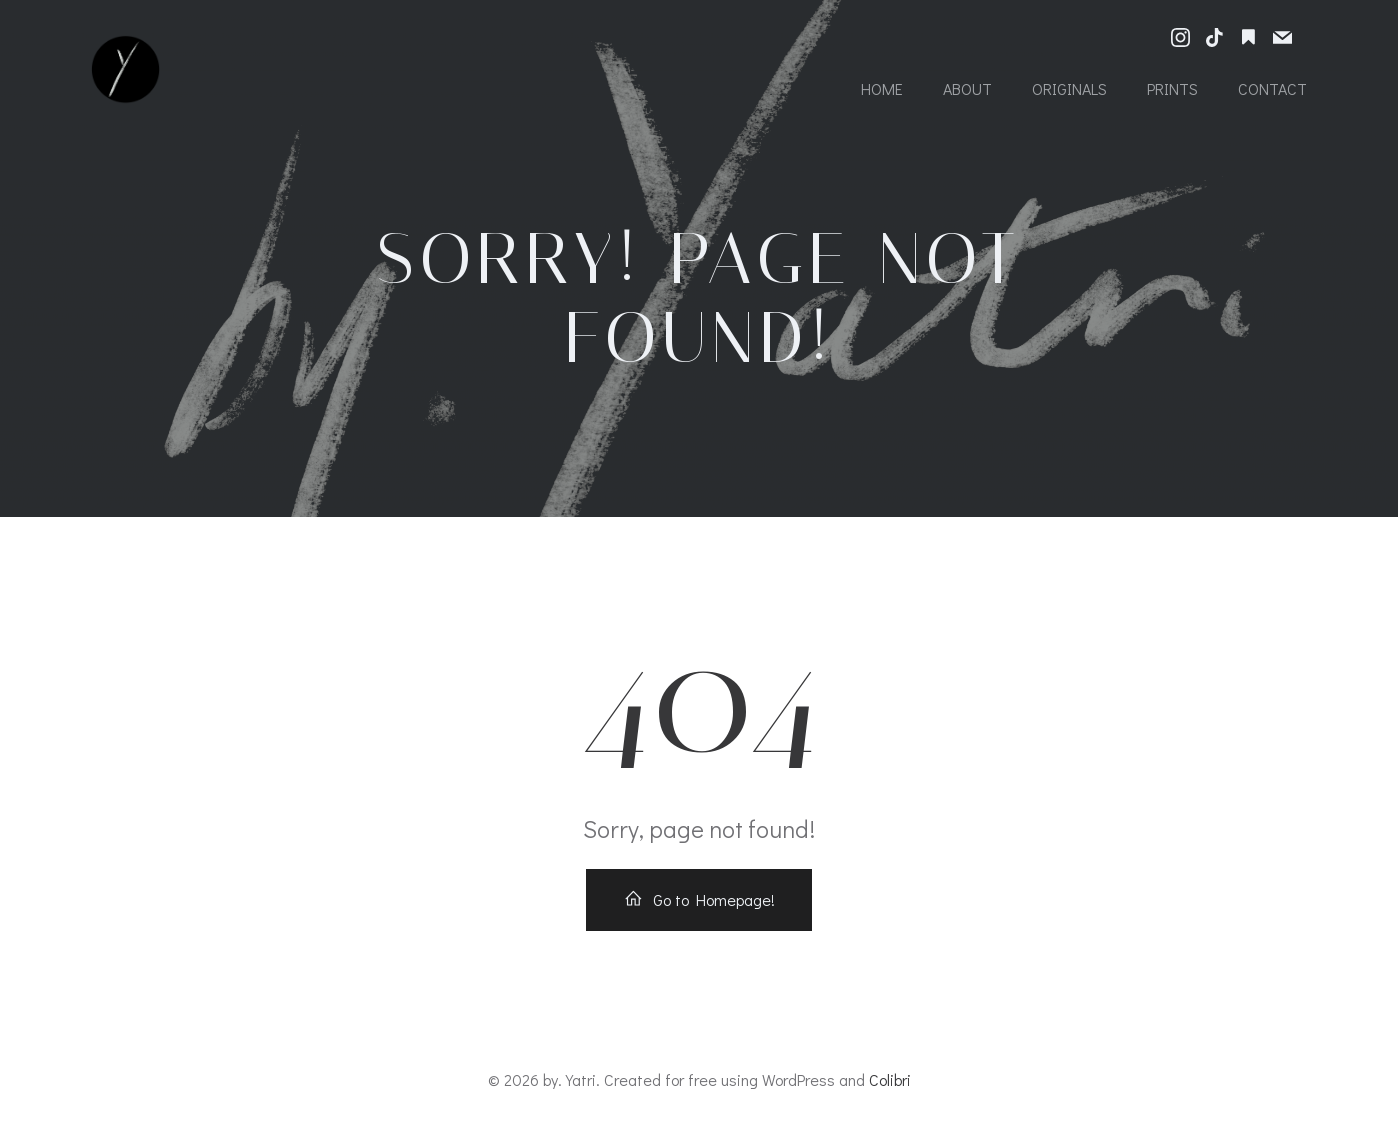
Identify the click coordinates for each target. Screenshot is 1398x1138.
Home (882, 88)
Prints (1172, 88)
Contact (1272, 88)
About (967, 88)
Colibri (890, 1079)
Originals (1069, 88)
